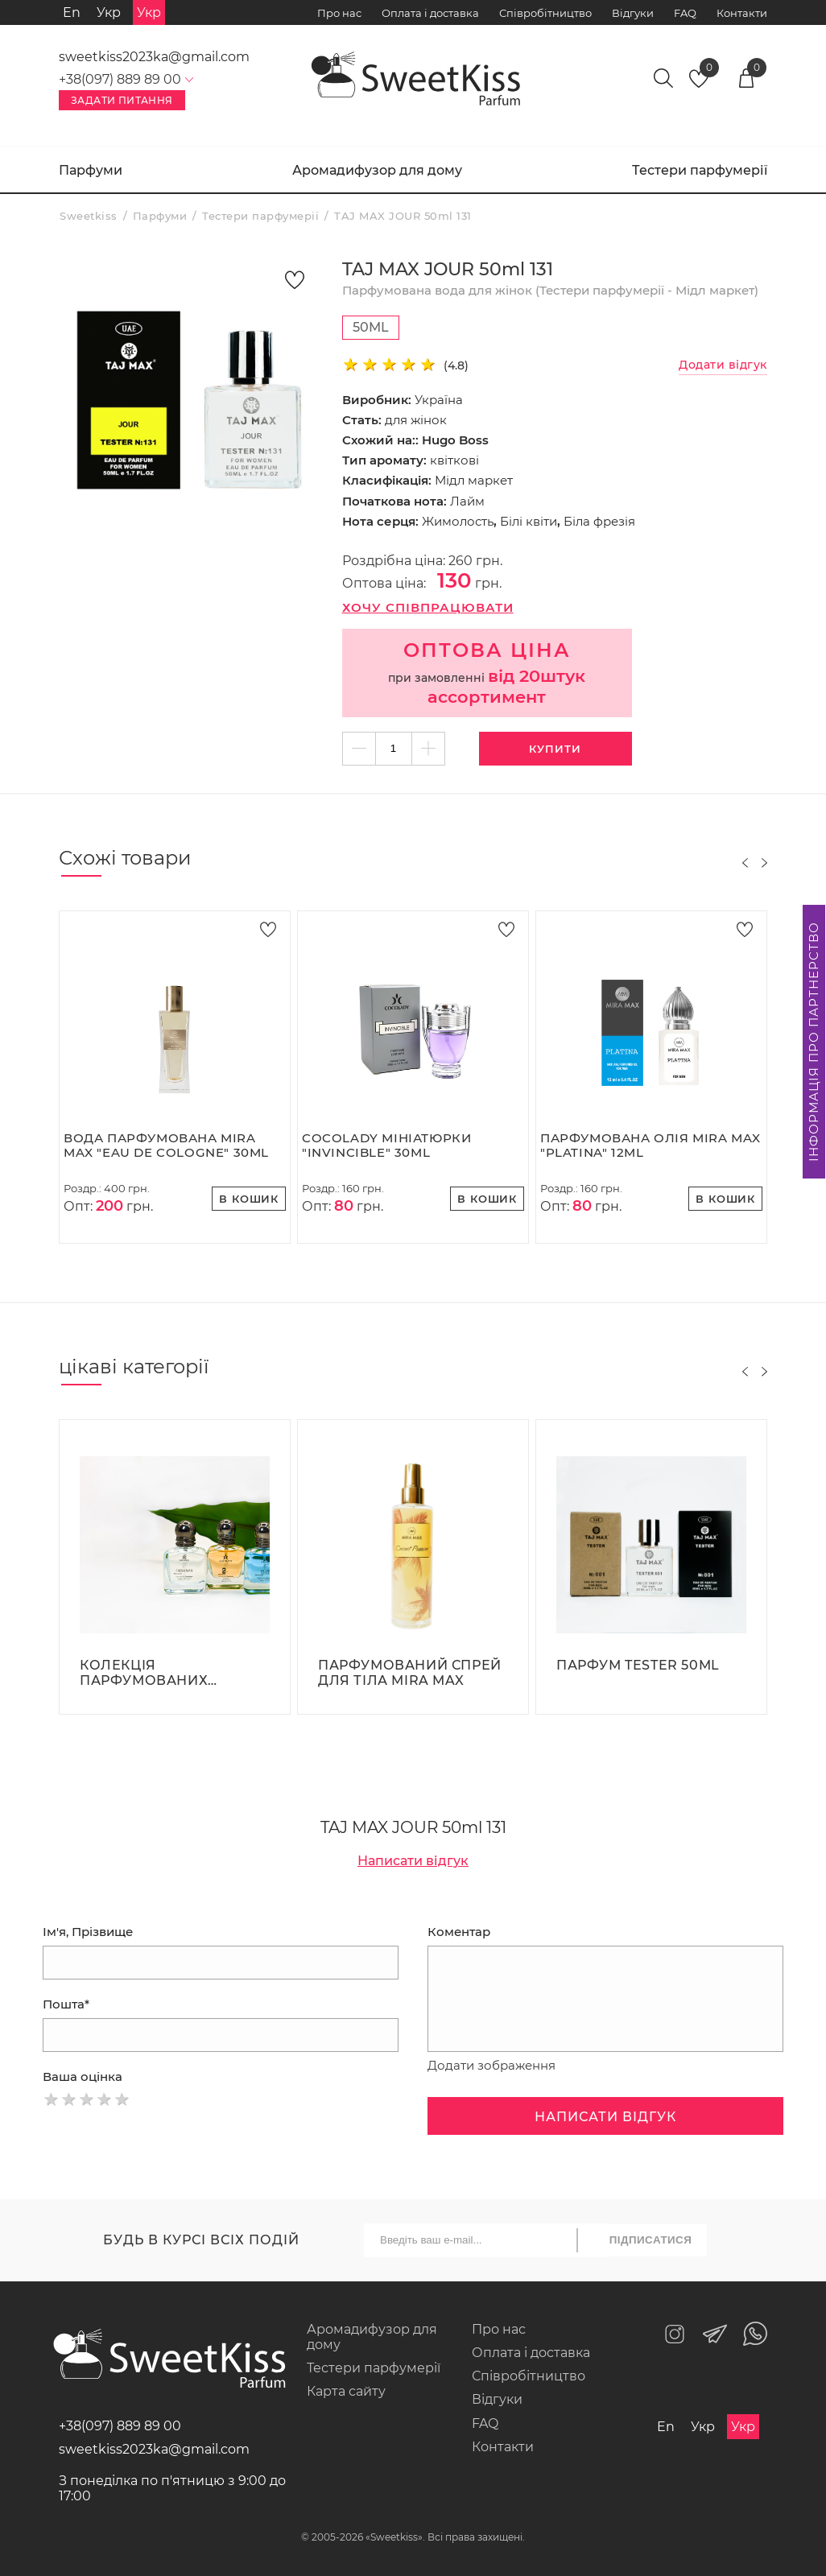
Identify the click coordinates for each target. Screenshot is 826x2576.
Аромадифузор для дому (377, 170)
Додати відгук (723, 365)
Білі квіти (528, 521)
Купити (555, 748)
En (72, 12)
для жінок (416, 419)
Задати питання (122, 100)
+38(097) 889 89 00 (120, 2426)
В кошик (249, 1198)
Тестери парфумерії (699, 170)
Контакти (742, 12)
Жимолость (458, 521)
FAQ (685, 12)
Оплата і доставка (430, 12)
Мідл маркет (474, 480)
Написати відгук (413, 1860)
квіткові (454, 460)
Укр (109, 12)
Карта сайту (346, 2391)
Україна (439, 399)
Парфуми (90, 170)
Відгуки (633, 12)
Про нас (339, 12)
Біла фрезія (599, 521)
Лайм (467, 501)
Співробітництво (545, 12)
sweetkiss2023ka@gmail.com (154, 56)
